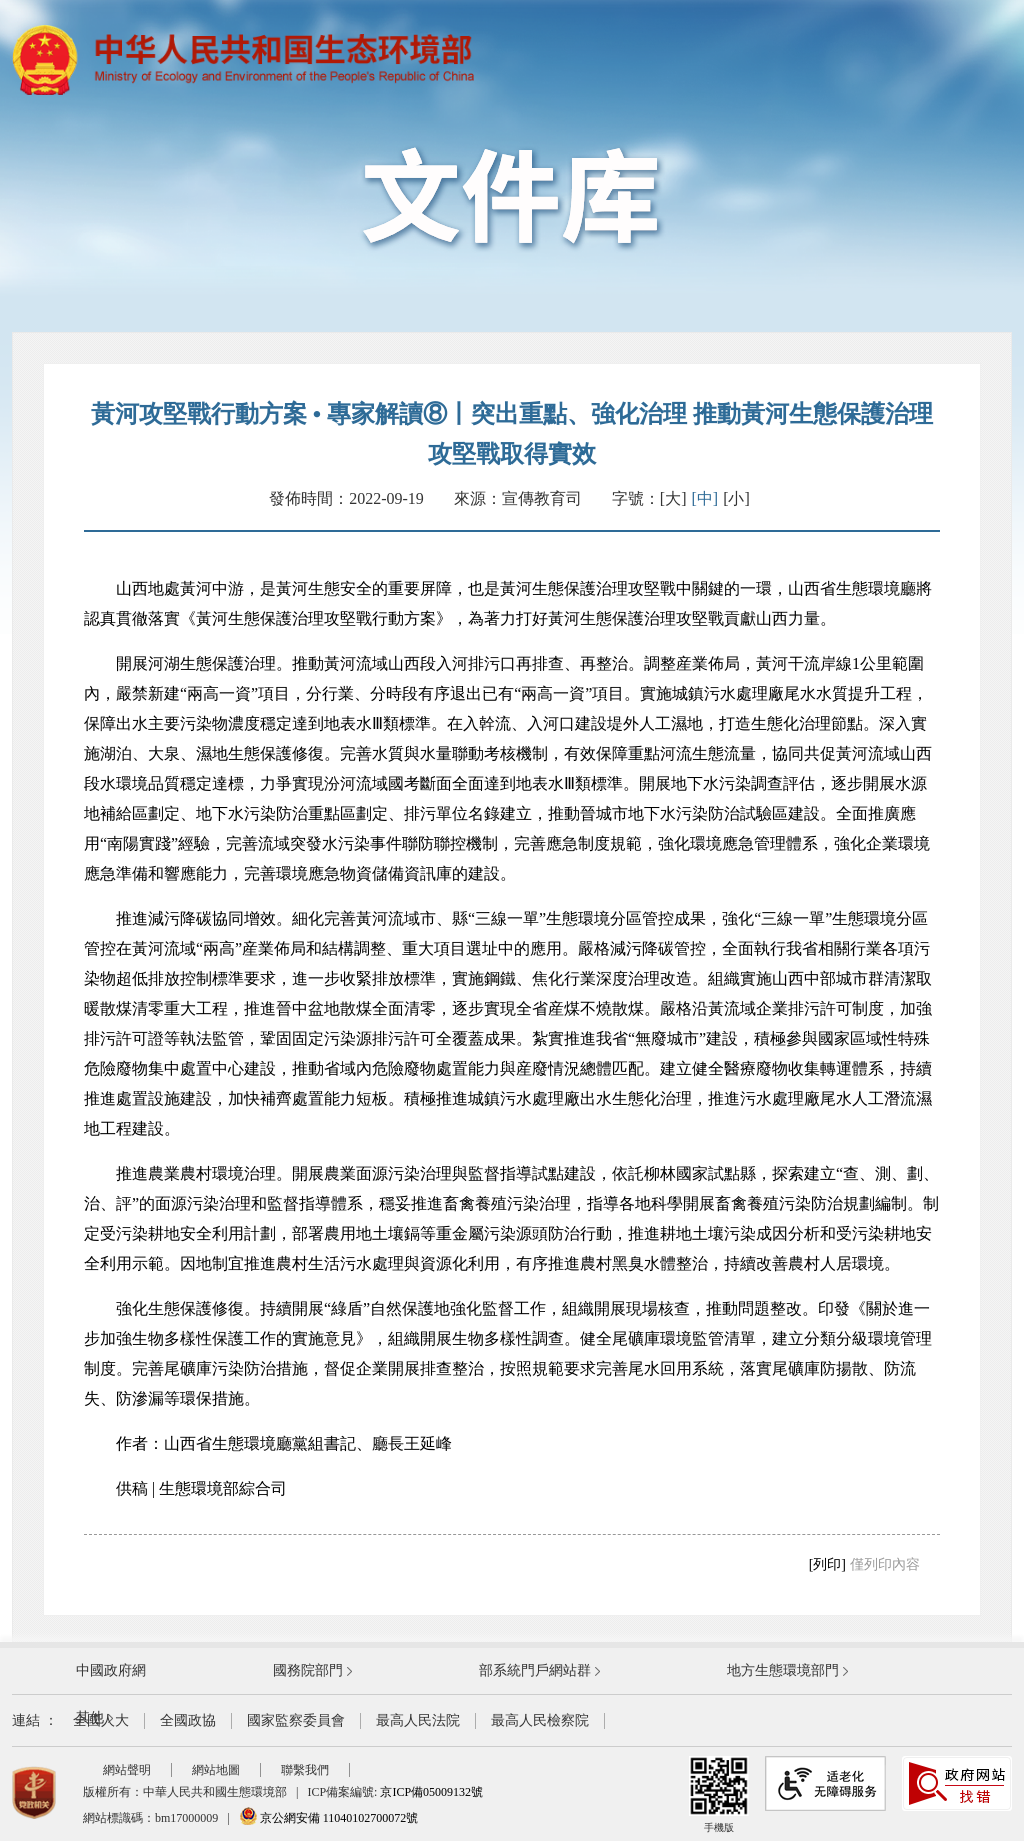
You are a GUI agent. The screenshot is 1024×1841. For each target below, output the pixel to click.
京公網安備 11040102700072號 (329, 1818)
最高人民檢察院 (540, 1720)
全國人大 (101, 1720)
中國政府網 (111, 1670)
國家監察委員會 (296, 1720)
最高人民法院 (418, 1720)
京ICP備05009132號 (431, 1792)
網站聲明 (127, 1770)
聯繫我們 (305, 1770)
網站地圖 (216, 1770)
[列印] (827, 1564)
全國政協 (188, 1720)
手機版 (719, 1794)
